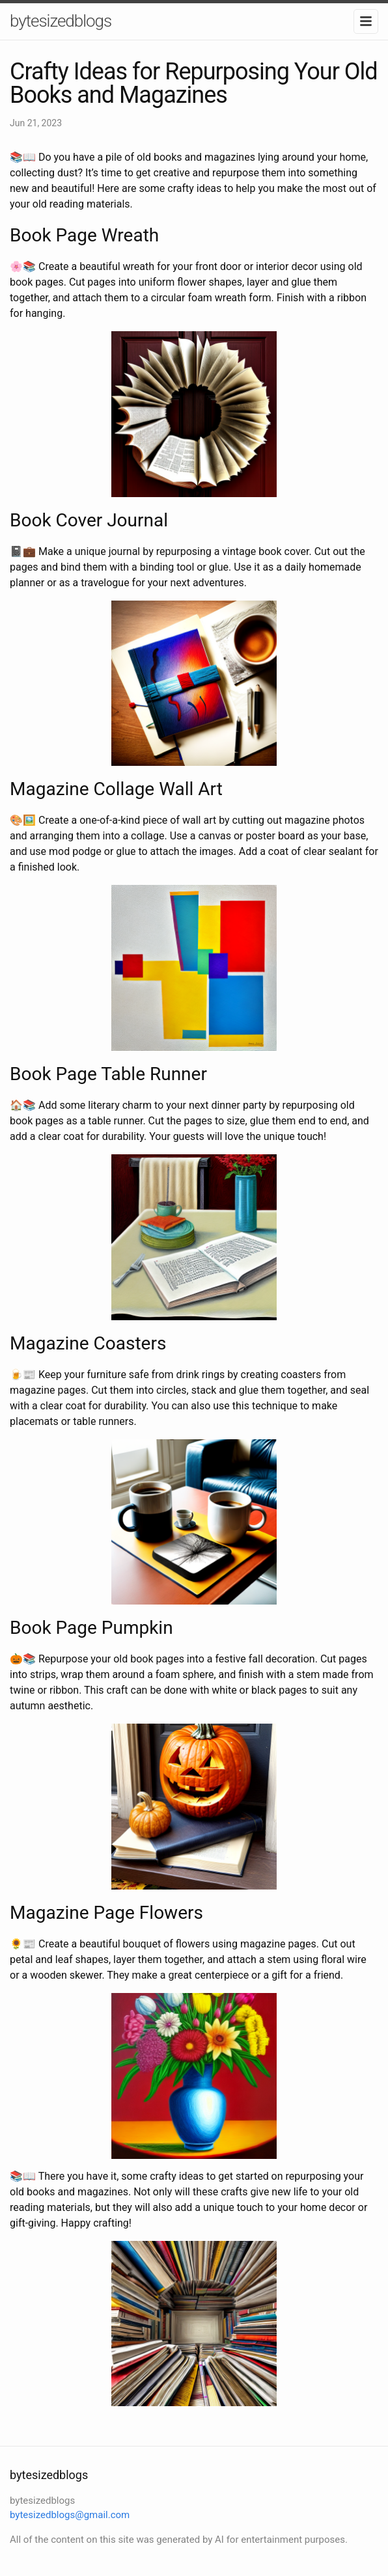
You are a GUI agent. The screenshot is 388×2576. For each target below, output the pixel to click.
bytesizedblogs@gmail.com (70, 2515)
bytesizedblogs (60, 21)
